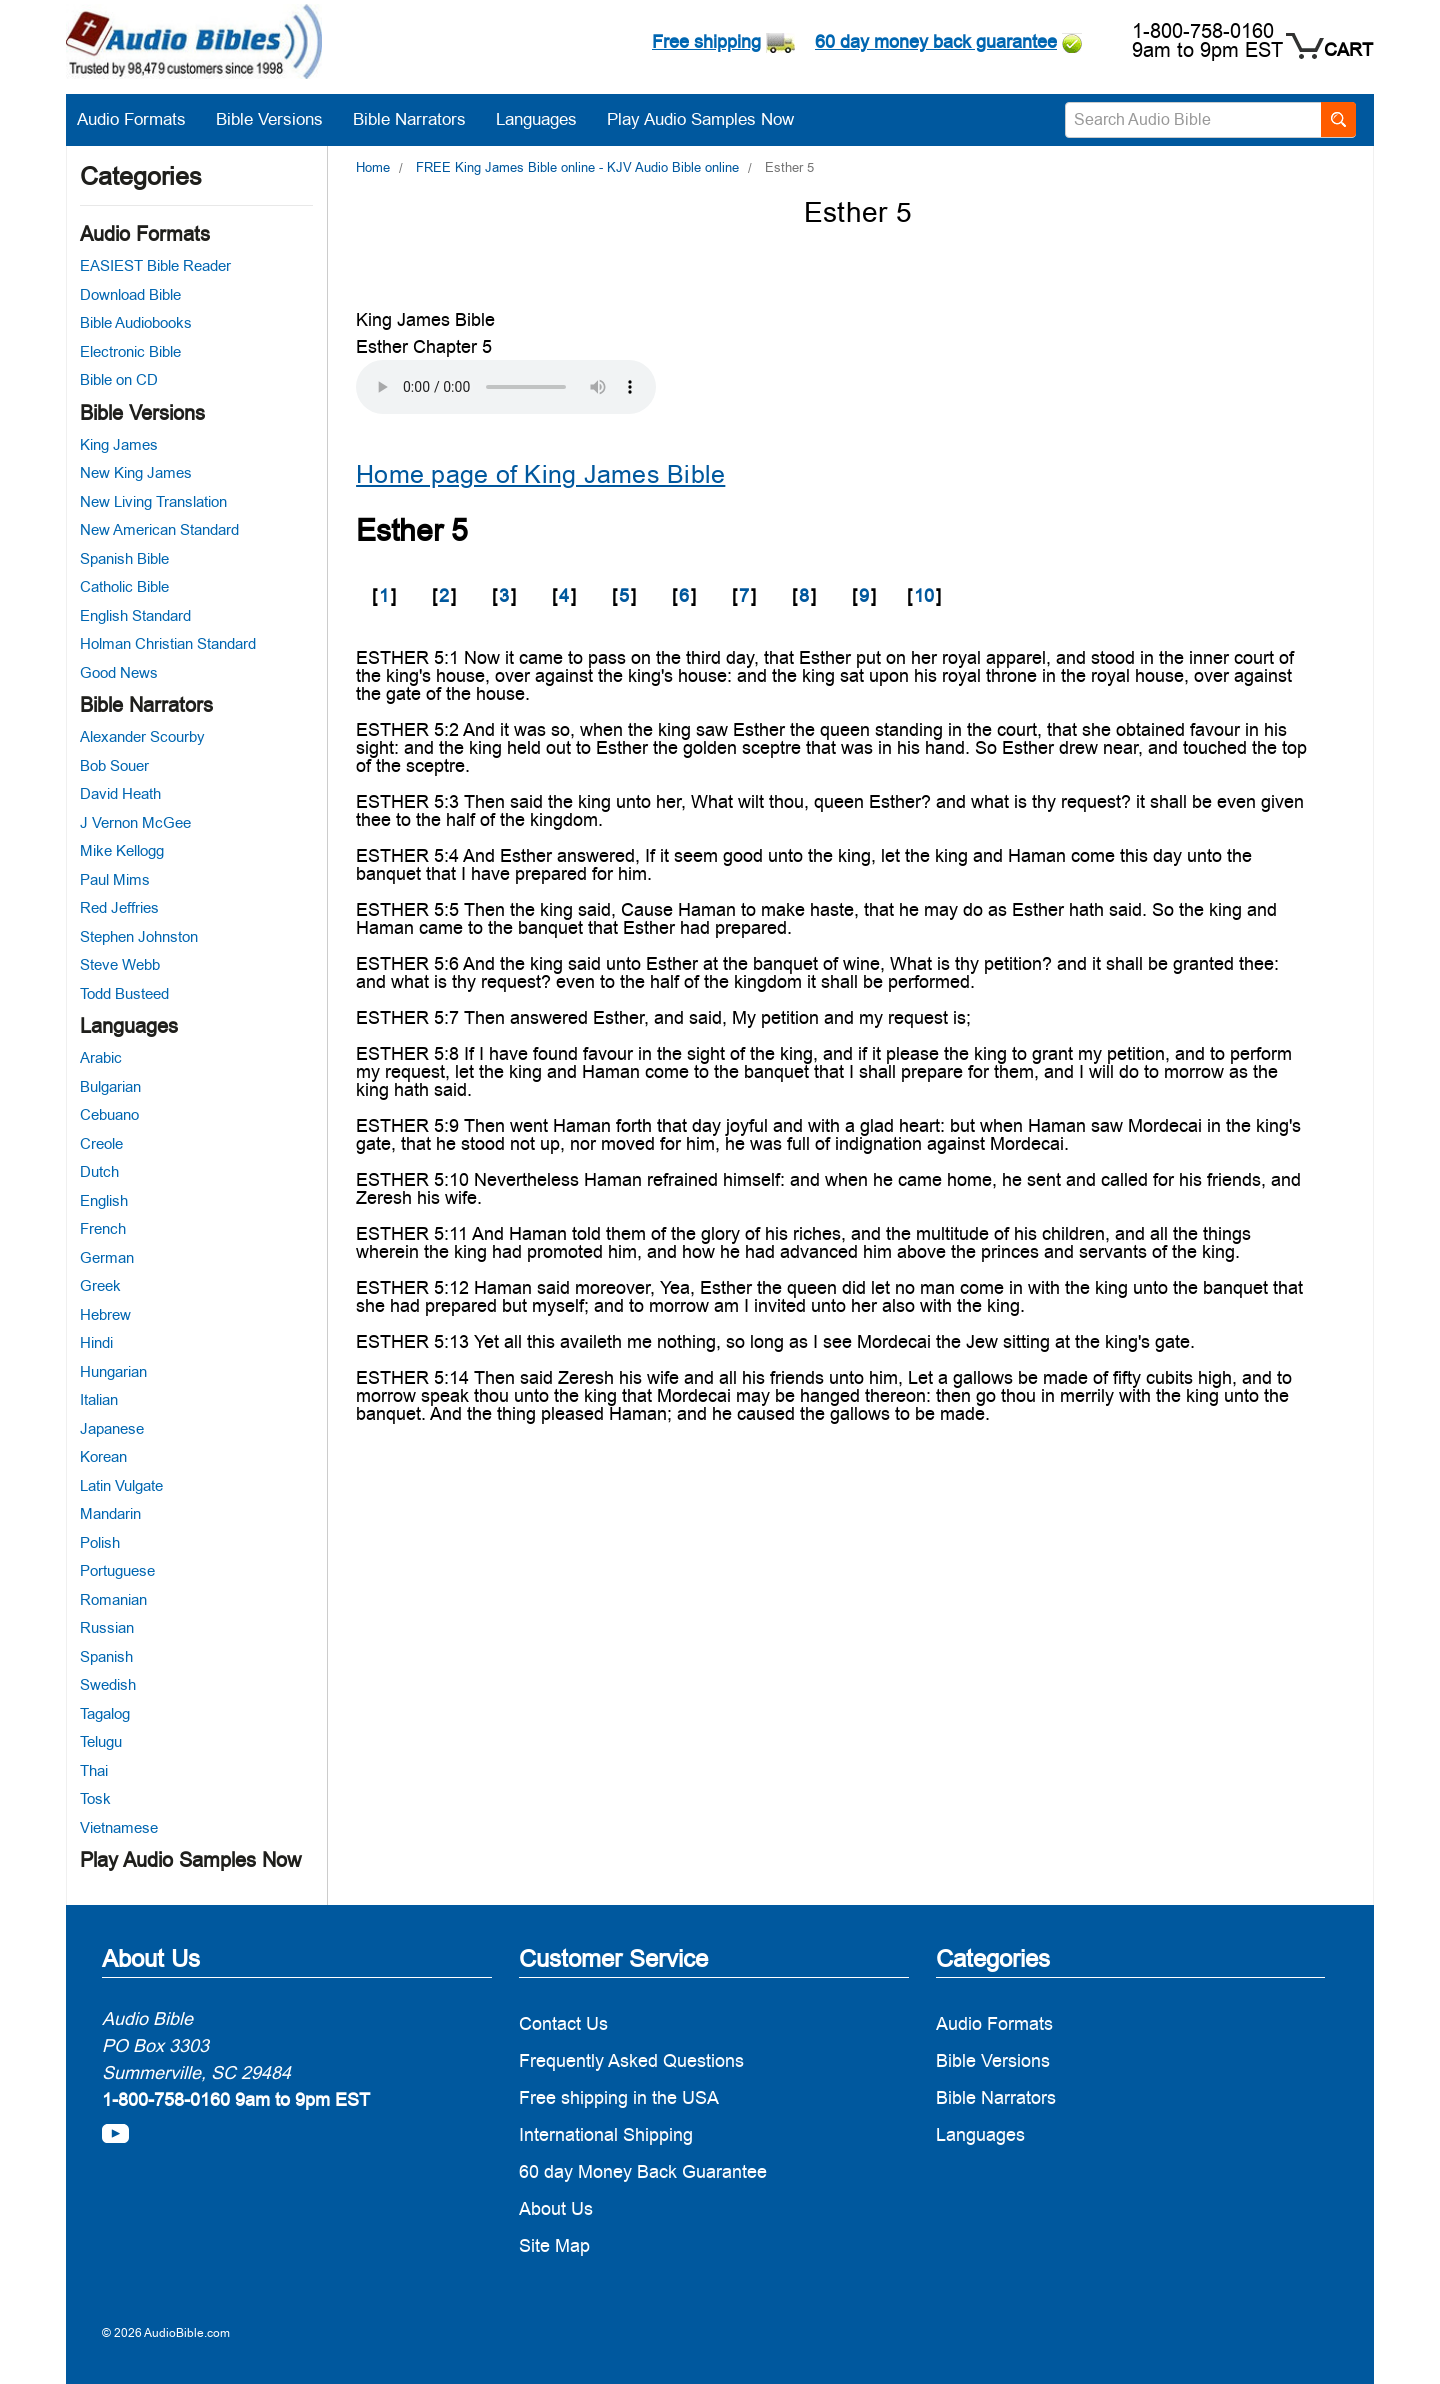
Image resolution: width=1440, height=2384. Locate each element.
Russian (107, 1627)
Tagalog (105, 1713)
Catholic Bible (124, 586)
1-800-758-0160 (1203, 31)
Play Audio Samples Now (700, 119)
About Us (556, 2208)
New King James (136, 472)
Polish (100, 1542)
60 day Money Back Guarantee (643, 2171)
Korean (103, 1456)
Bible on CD (119, 379)
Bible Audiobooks (136, 322)
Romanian (113, 1599)
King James (119, 444)
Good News (119, 672)
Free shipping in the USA (619, 2097)
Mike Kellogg (122, 850)
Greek (100, 1285)
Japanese (112, 1428)
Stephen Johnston (139, 936)
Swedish (108, 1684)
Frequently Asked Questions (631, 2060)
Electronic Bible (130, 351)
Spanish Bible (124, 558)
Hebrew (105, 1314)
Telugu (101, 1741)
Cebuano (109, 1114)
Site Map (554, 2245)
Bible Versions (279, 119)
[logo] (194, 44)
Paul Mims (115, 879)
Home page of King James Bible (540, 474)
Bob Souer (114, 765)
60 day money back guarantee (936, 41)
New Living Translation (153, 501)
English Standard (135, 615)
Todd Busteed (124, 993)
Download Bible (130, 294)
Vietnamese (119, 1827)
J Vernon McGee (135, 822)
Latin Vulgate (121, 1485)
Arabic (101, 1057)
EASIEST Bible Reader (155, 265)
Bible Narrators (419, 119)
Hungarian (113, 1371)
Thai (94, 1770)
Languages (546, 119)
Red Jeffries (119, 907)
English (104, 1200)
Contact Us (563, 2023)
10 (924, 595)
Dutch (99, 1171)
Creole (101, 1143)
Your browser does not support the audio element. (506, 387)
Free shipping (706, 41)
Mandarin (110, 1513)
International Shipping (606, 2134)
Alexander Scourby (142, 736)
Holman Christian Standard (168, 643)
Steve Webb (120, 964)
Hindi (96, 1342)
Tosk (95, 1798)
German (107, 1257)
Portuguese (117, 1570)
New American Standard (159, 529)
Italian (99, 1399)
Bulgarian (110, 1086)
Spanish (106, 1656)
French (103, 1228)
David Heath (120, 793)
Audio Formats (141, 119)
